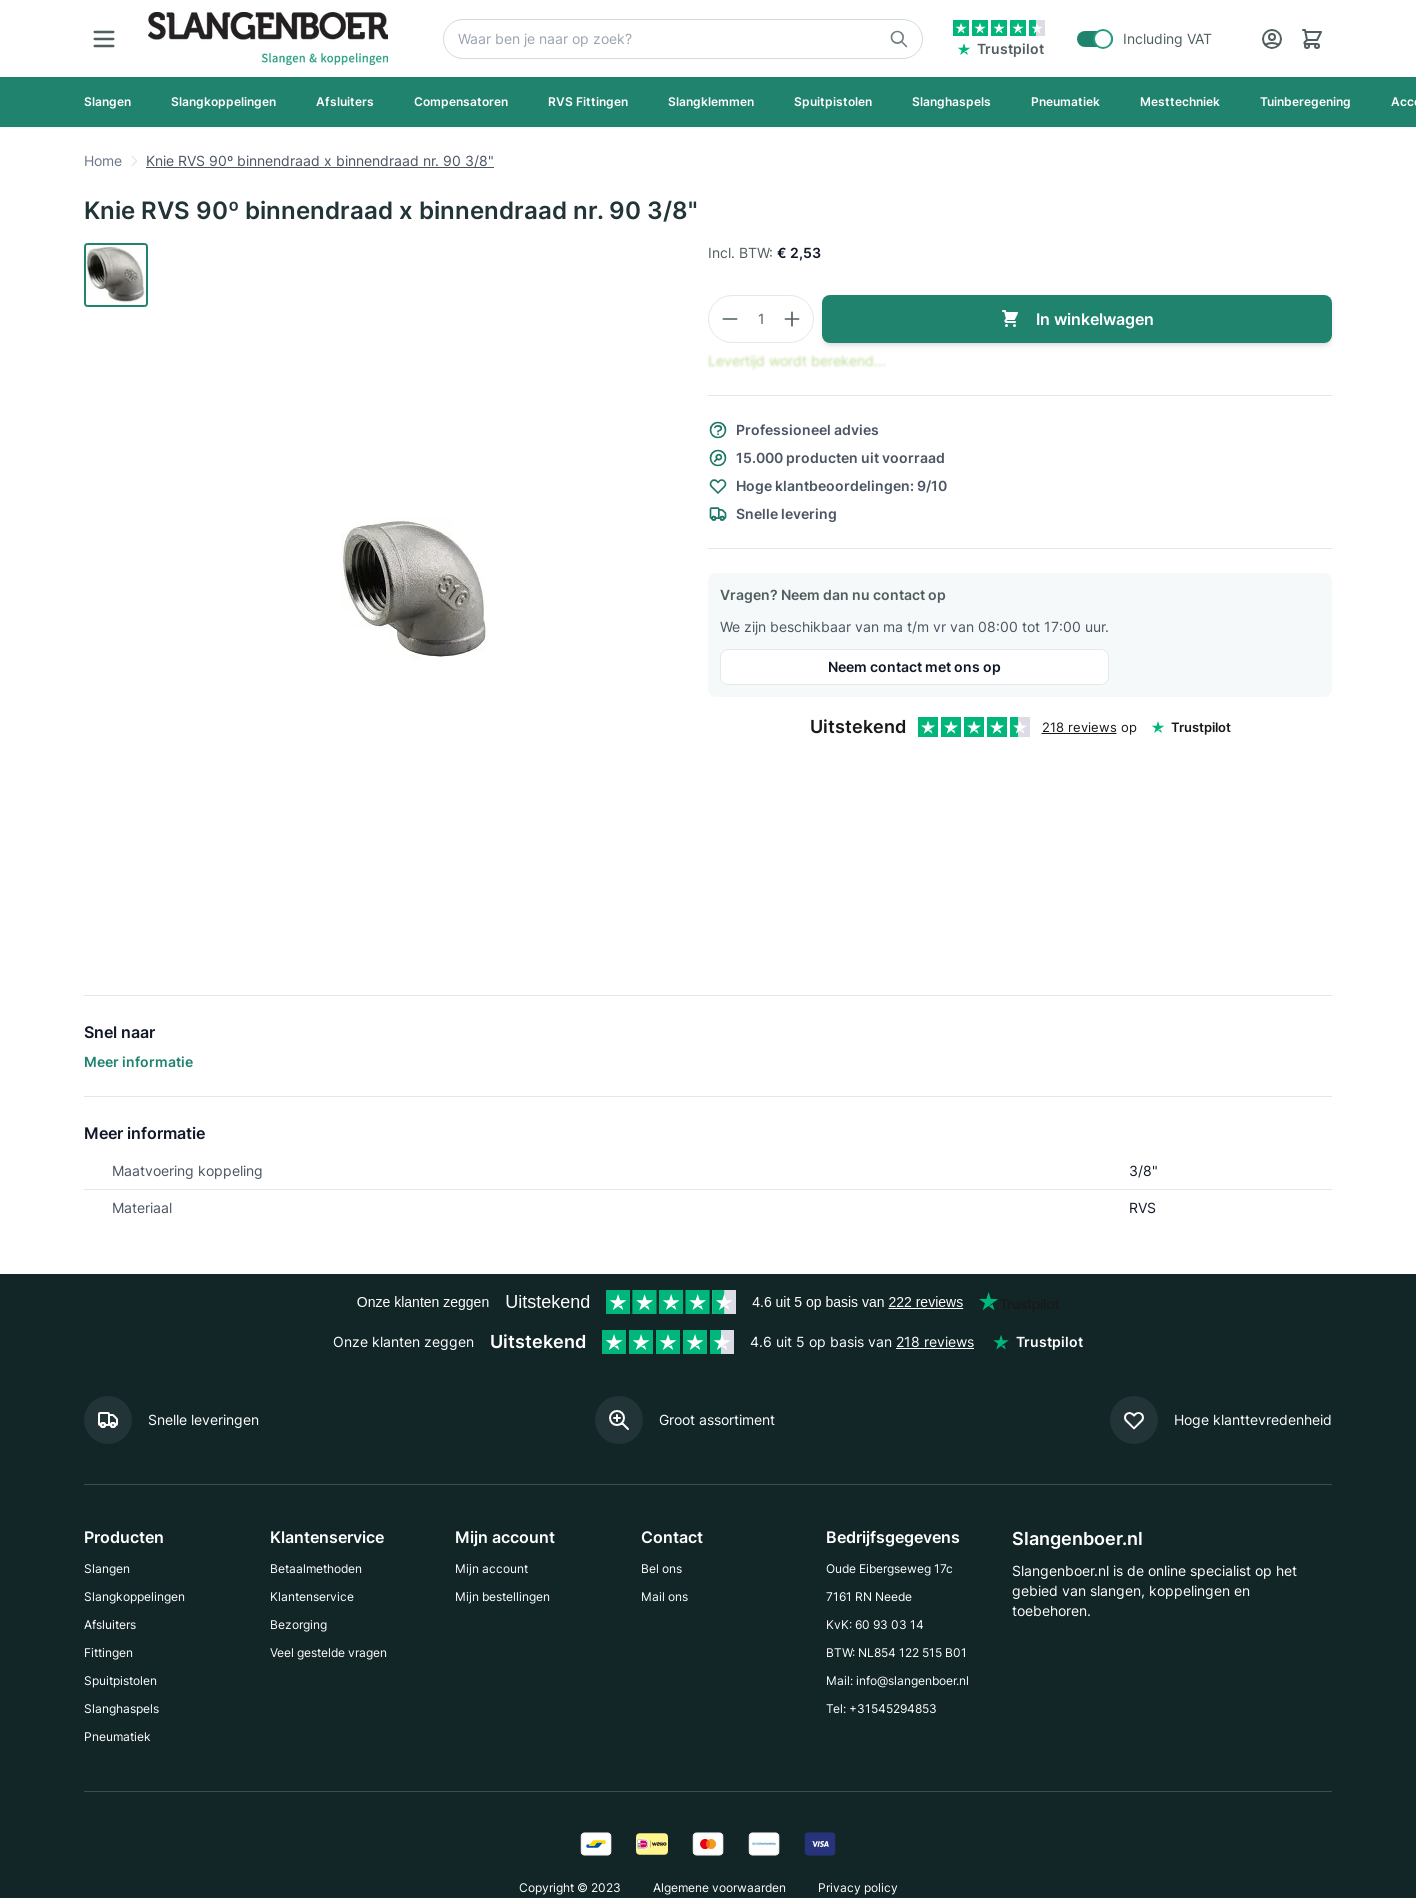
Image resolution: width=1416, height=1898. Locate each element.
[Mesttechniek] (1180, 102)
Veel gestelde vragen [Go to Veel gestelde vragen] (328, 1652)
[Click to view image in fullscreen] (416, 591)
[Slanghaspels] (951, 102)
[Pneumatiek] (1065, 102)
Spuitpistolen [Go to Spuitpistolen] (120, 1680)
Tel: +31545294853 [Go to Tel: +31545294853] (881, 1708)
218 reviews (1079, 727)
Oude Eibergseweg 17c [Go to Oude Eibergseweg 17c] (889, 1568)
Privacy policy (858, 1887)
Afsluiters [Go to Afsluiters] (110, 1624)
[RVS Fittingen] (588, 102)
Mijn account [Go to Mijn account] (491, 1568)
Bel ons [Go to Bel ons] (661, 1568)
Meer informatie (138, 1061)
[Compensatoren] (461, 102)
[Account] (1272, 39)
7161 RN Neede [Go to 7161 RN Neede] (869, 1596)
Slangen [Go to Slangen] (107, 1568)
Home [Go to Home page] (103, 160)
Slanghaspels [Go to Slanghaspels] (121, 1708)
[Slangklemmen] (711, 102)
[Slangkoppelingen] (223, 102)
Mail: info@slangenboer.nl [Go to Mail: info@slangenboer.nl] (897, 1680)
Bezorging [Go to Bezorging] (298, 1624)
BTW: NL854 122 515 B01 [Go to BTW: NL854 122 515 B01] (896, 1652)
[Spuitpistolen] (833, 102)
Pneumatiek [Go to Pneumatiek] (117, 1736)
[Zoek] (683, 39)
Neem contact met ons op (914, 666)
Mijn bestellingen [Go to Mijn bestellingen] (502, 1596)
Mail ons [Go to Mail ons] (664, 1596)
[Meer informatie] (171, 1420)
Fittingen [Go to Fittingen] (108, 1652)
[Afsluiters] (345, 102)
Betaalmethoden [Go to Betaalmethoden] (316, 1568)
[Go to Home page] (268, 38)
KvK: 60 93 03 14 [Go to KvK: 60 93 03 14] (875, 1624)
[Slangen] (107, 102)
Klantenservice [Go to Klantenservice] (312, 1596)
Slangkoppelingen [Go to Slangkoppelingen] (134, 1596)
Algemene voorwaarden (719, 1887)
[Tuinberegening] (1305, 102)
